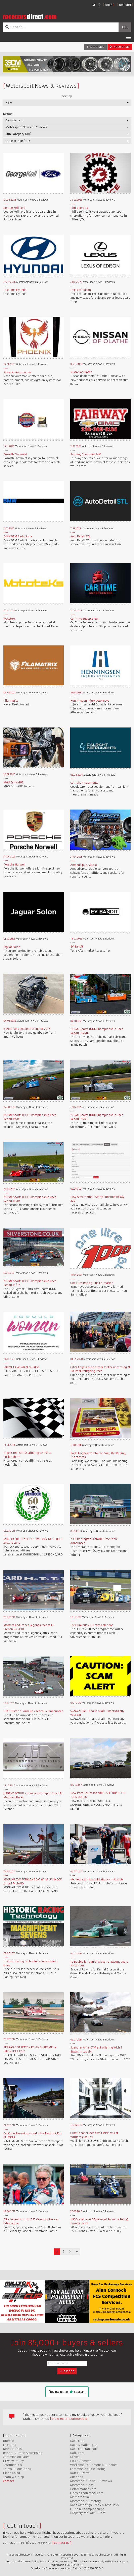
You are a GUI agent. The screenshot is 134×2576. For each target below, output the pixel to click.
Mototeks (9, 618)
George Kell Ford (14, 208)
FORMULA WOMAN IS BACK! (21, 1367)
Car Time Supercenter (84, 618)
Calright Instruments (84, 782)
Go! (124, 27)
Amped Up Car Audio (83, 865)
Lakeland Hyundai (15, 290)
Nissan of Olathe (81, 372)
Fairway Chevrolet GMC (85, 454)
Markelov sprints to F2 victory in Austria (97, 1879)
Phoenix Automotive (17, 372)
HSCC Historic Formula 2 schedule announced (33, 1711)
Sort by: (67, 96)
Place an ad (120, 47)
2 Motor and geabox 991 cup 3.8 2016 (26, 1029)
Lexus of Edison (80, 290)
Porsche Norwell (14, 864)
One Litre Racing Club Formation (91, 1283)
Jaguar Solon (11, 947)
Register (125, 5)
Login (109, 5)
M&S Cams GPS (13, 782)
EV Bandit (76, 946)
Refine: (8, 114)
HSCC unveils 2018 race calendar (91, 1625)
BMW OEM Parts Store (17, 536)
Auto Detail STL (80, 536)
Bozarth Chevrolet (15, 454)
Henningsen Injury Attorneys (89, 700)
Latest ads (95, 47)
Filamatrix (10, 700)
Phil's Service (79, 208)
